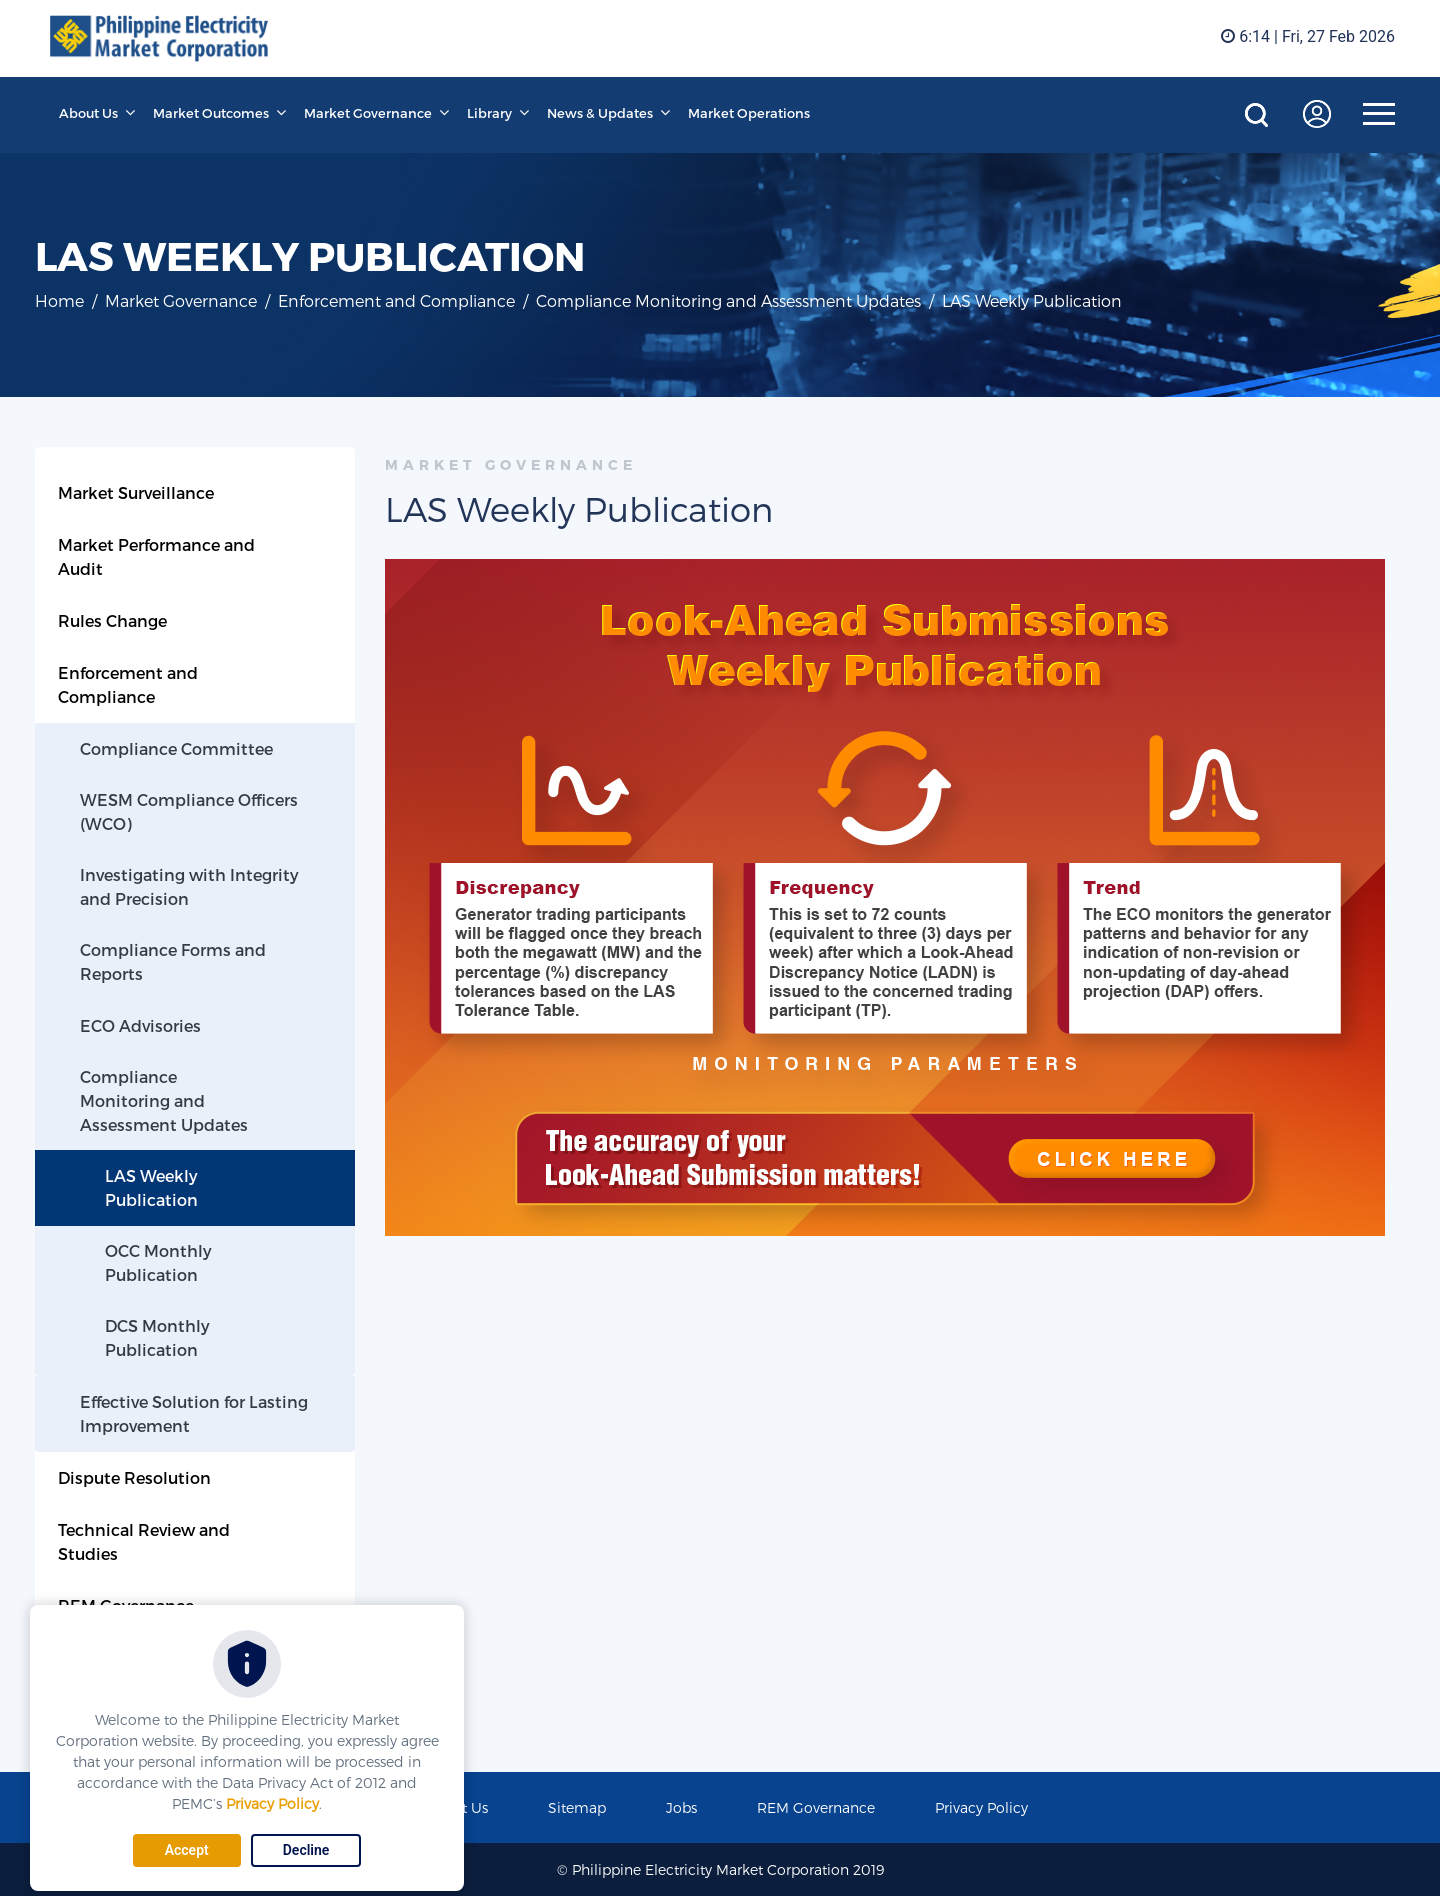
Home (59, 300)
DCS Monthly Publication (157, 1337)
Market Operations (749, 113)
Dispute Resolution (134, 1477)
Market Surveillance (136, 492)
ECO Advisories (140, 1025)
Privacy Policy (272, 1803)
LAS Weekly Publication (151, 1187)
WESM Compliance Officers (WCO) (189, 811)
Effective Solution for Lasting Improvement (194, 1413)
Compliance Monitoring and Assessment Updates (728, 300)
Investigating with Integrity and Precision (189, 886)
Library (489, 113)
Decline (306, 1850)
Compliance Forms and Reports (173, 961)
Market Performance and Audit (156, 556)
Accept (187, 1850)
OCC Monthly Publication (158, 1262)
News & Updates (600, 113)
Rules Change (112, 620)
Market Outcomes (211, 113)
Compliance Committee (176, 748)
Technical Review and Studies (144, 1541)
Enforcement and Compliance (396, 300)
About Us (88, 113)
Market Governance (368, 113)
